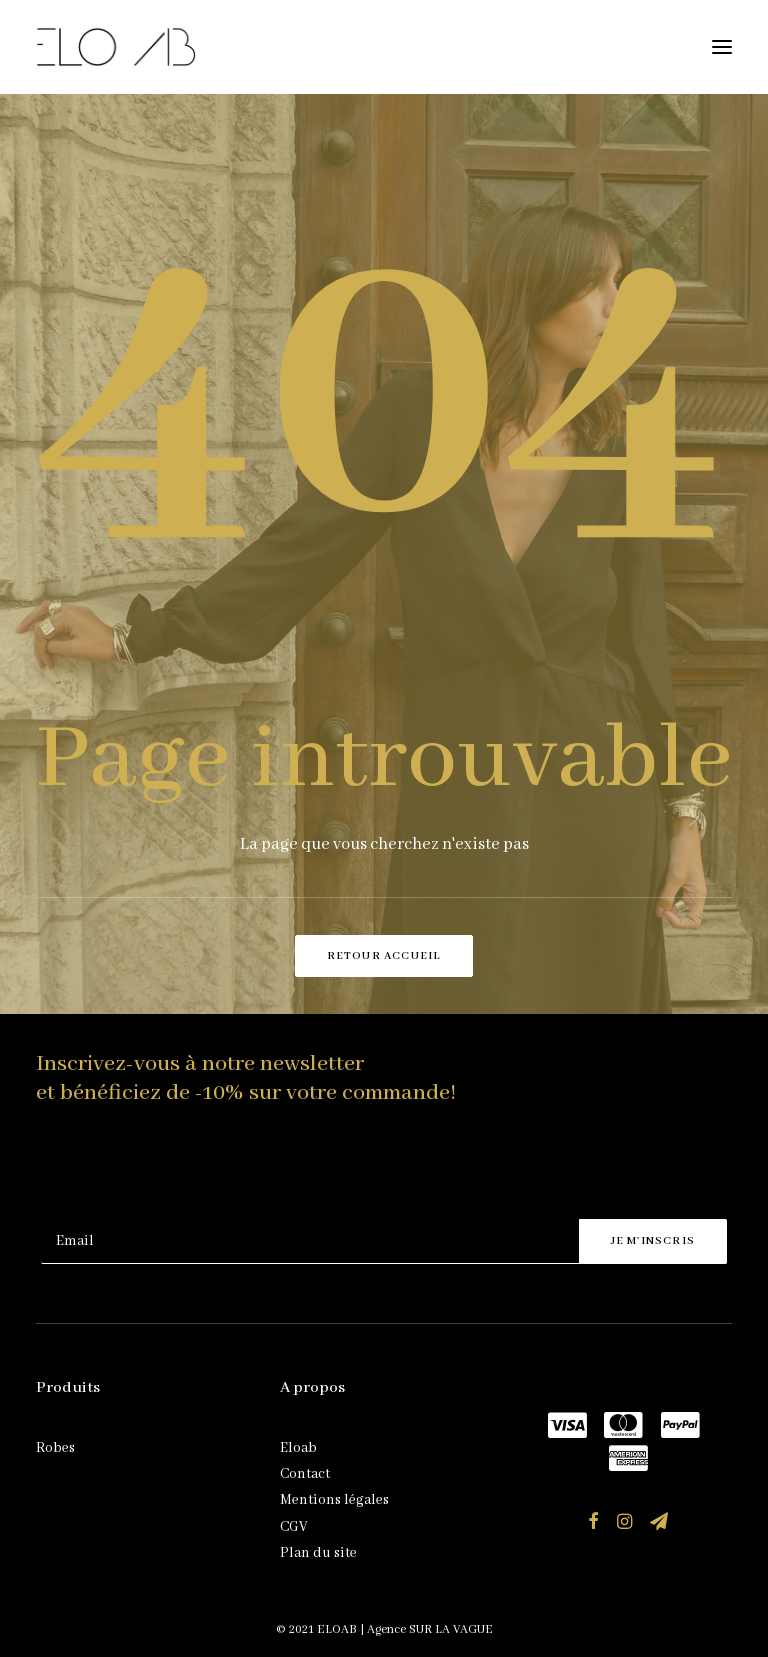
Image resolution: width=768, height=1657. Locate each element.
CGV (293, 1527)
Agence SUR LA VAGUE (430, 1629)
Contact (305, 1474)
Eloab (298, 1448)
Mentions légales (334, 1500)
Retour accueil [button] (384, 956)
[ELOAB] (116, 47)
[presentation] (193, 1170)
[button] (722, 47)
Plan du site (318, 1553)
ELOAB (337, 1629)
